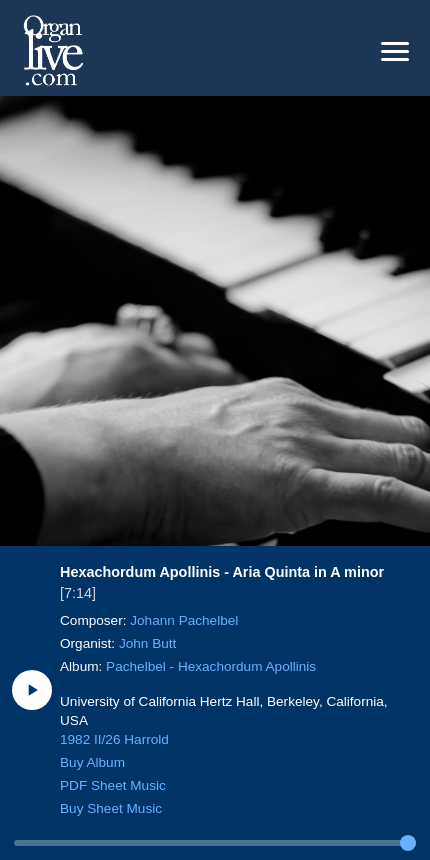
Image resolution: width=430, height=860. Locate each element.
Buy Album (92, 762)
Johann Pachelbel (184, 620)
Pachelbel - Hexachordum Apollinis (211, 666)
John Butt (147, 643)
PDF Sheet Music (113, 785)
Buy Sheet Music (111, 808)
